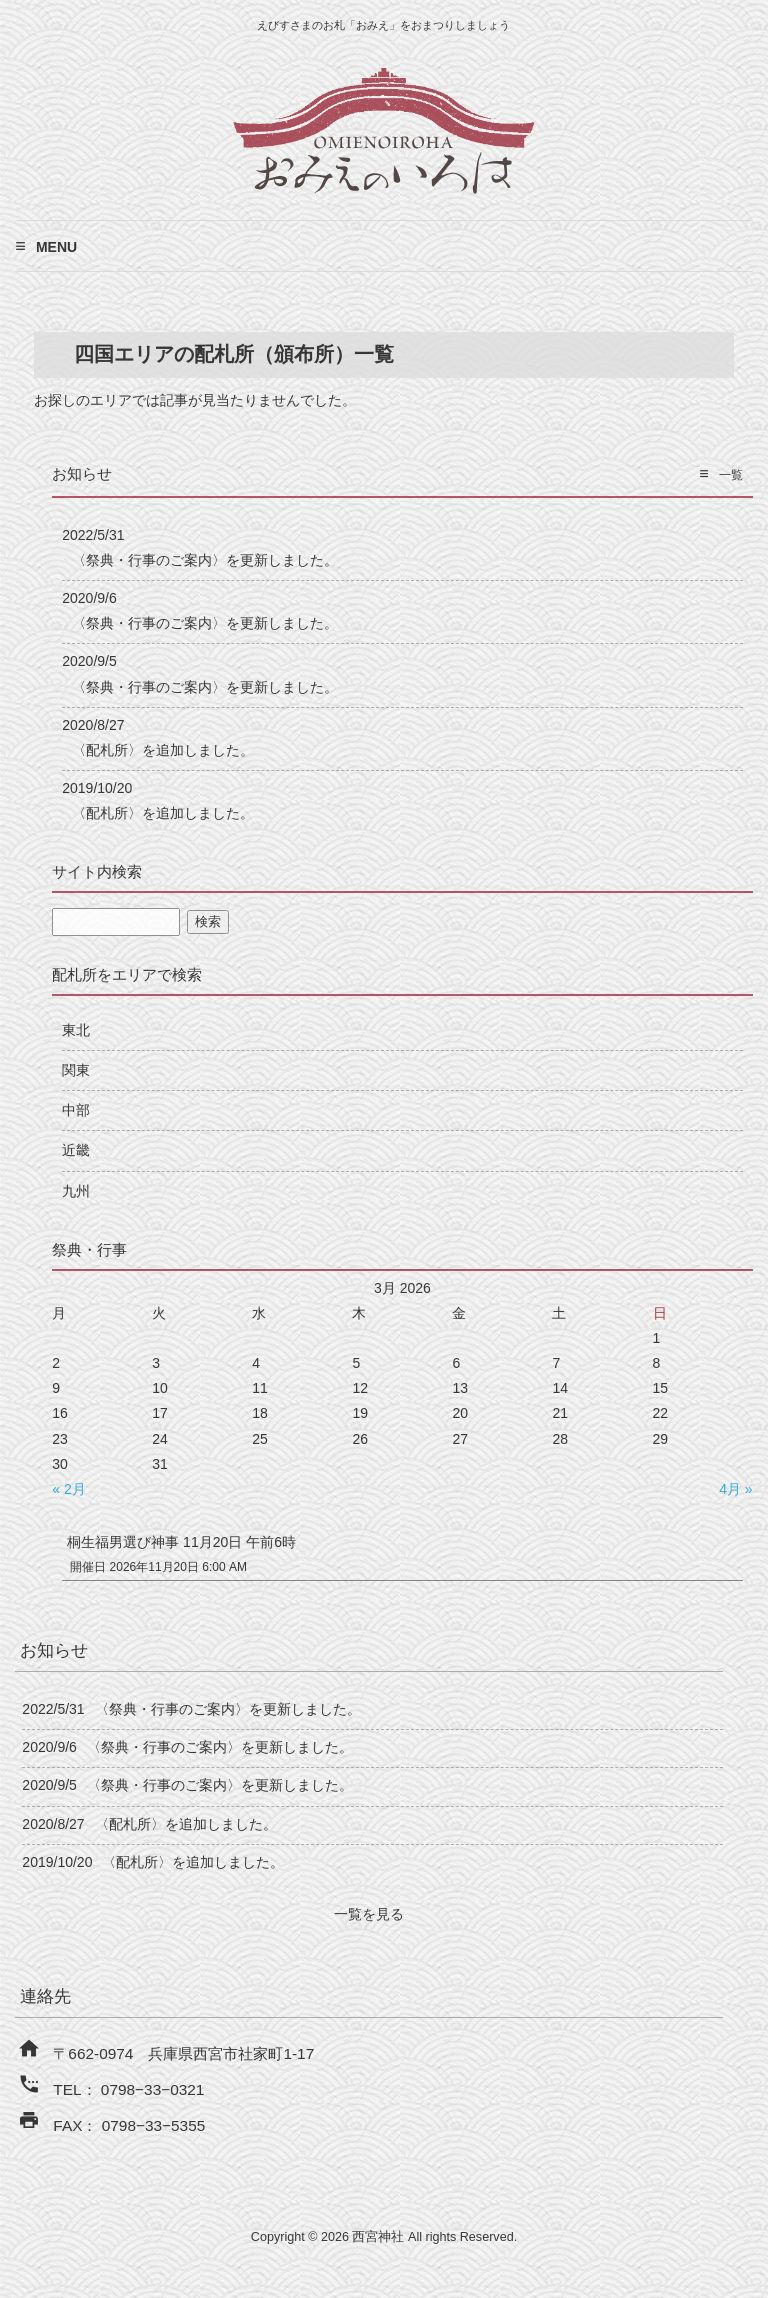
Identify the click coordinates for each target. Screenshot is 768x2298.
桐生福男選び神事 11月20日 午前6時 (181, 1542)
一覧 (731, 475)
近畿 (76, 1150)
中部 (76, 1110)
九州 (76, 1191)
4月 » (735, 1489)
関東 (76, 1070)
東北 (76, 1030)
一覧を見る (369, 1914)
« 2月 (68, 1489)
